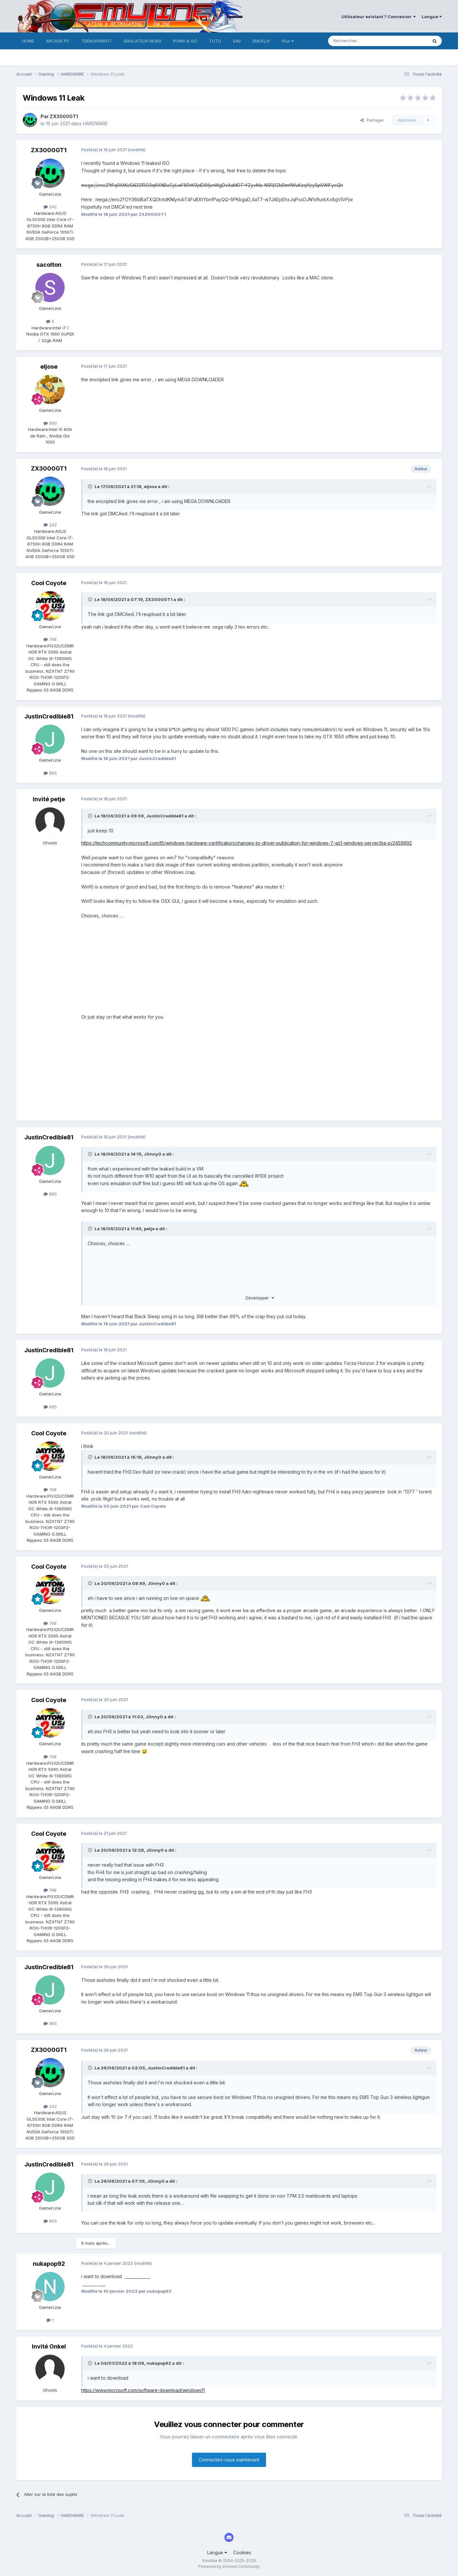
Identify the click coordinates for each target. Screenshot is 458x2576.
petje (149, 1228)
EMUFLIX (261, 40)
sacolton (48, 264)
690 (50, 423)
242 (50, 206)
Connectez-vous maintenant (229, 2459)
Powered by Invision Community (229, 2566)
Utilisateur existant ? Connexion (378, 16)
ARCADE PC (58, 40)
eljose (48, 366)
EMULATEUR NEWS (142, 40)
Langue (432, 16)
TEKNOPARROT (97, 40)
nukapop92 (49, 2263)
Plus (288, 40)
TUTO (215, 40)
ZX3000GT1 (64, 116)
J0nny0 (152, 1154)
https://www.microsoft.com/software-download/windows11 (143, 2390)
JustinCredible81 (48, 716)
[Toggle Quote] (91, 486)
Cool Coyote (48, 583)
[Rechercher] (363, 41)
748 (50, 639)
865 (50, 773)
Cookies (242, 2552)
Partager (372, 120)
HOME (28, 40)
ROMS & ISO (185, 40)
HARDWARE (95, 123)
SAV (237, 40)
